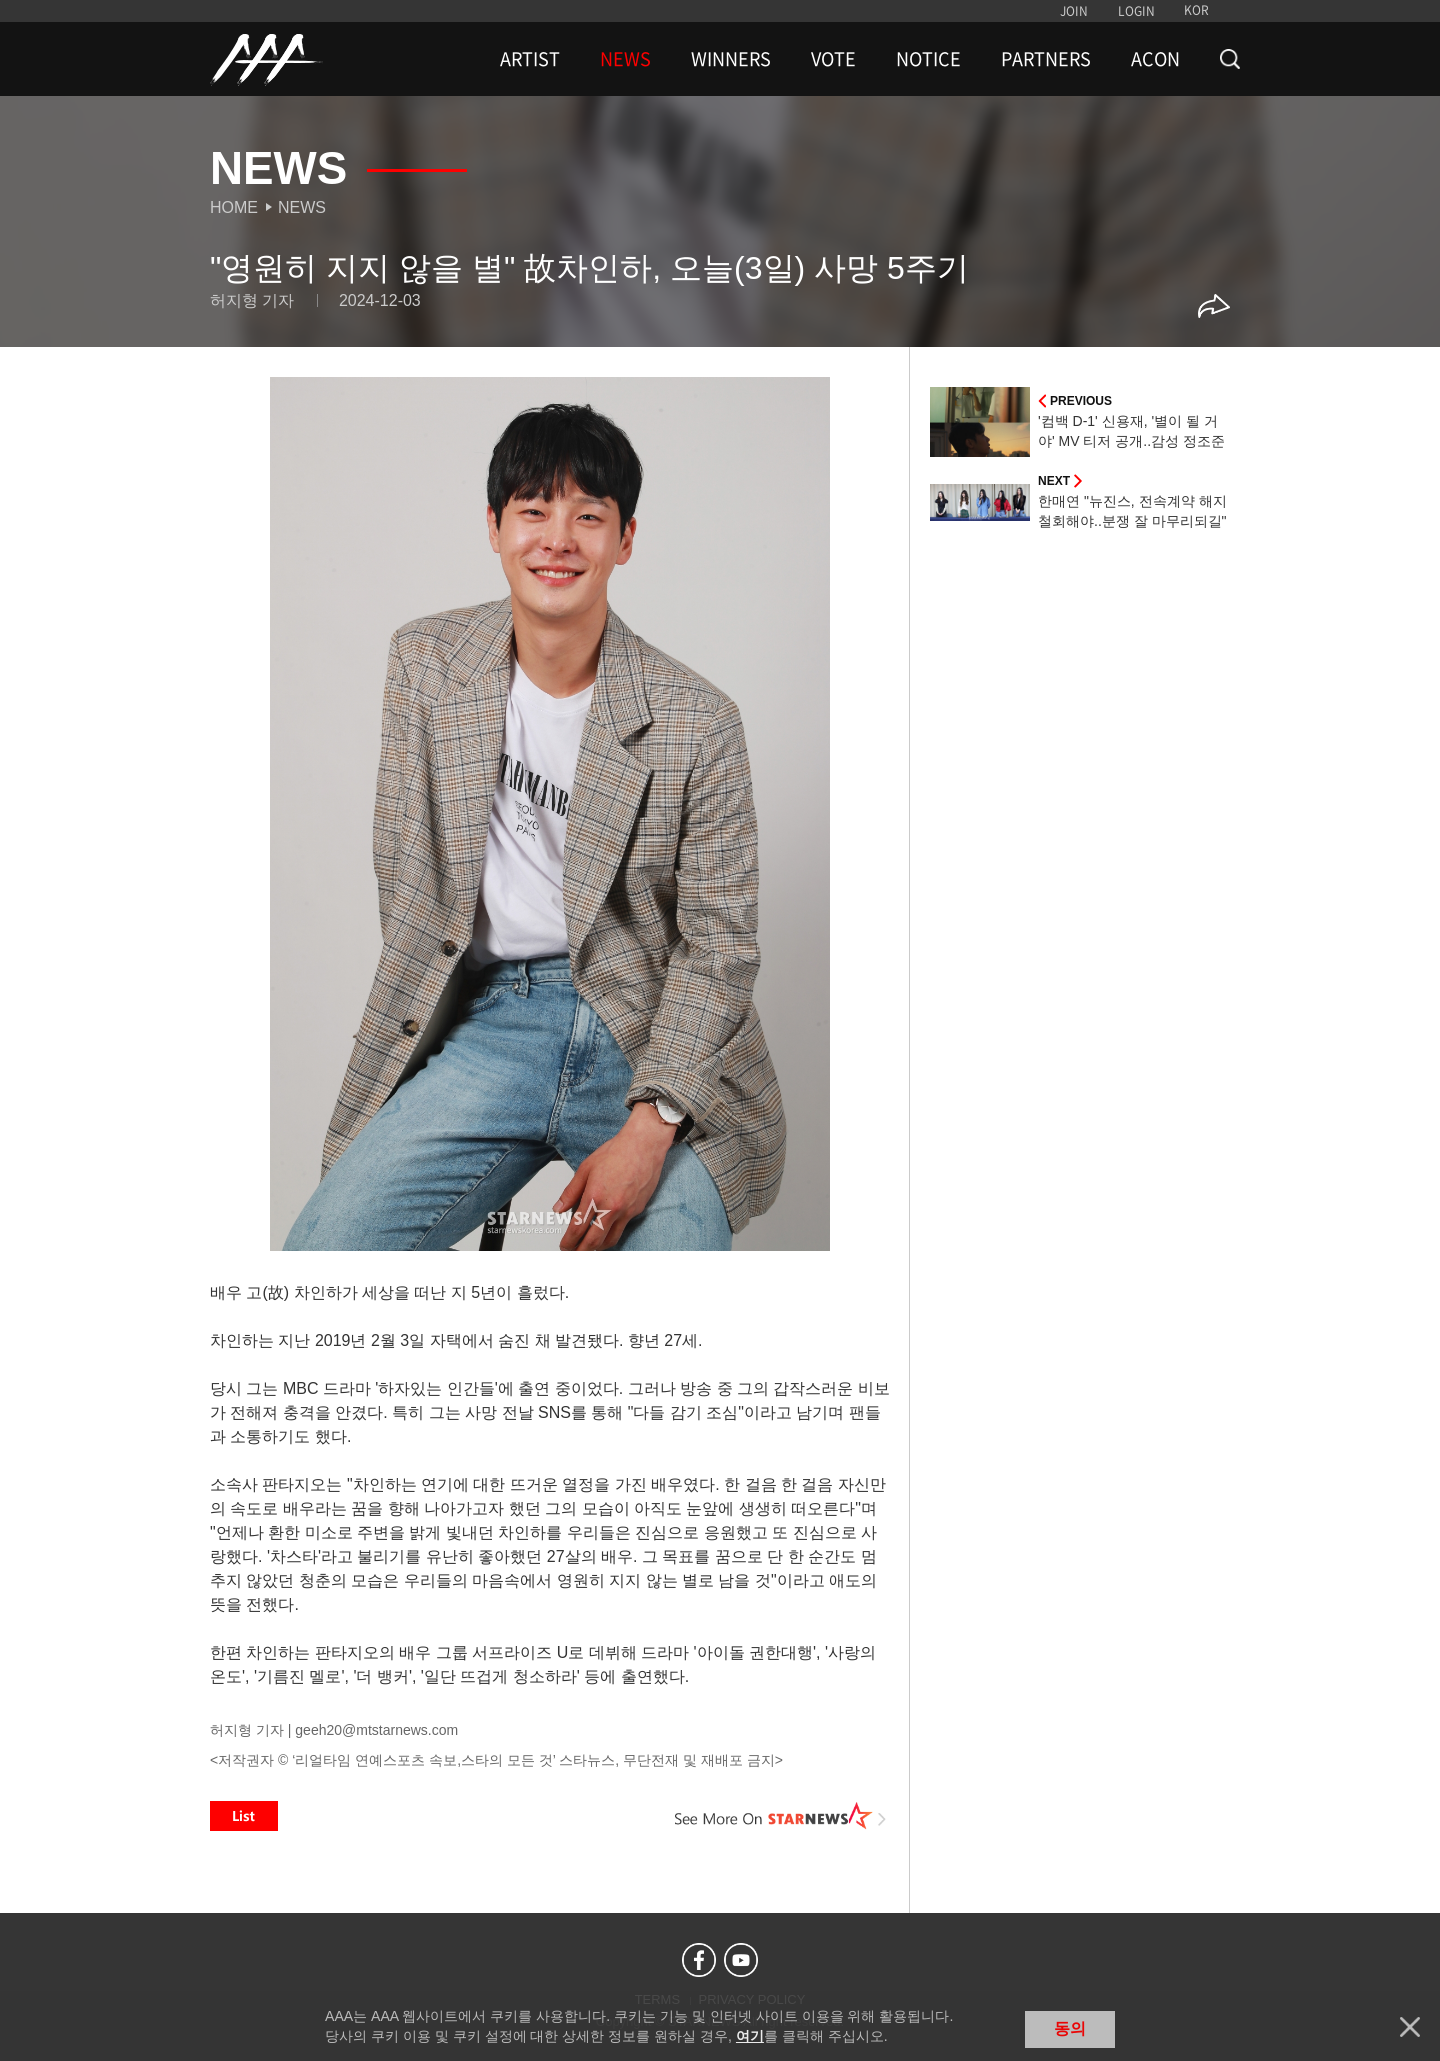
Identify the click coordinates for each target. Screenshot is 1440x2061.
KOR (1196, 10)
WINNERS (731, 59)
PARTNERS (1046, 59)
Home (234, 207)
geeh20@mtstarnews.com (376, 1730)
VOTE (833, 59)
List (244, 1816)
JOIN (1074, 11)
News (302, 207)
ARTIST (530, 59)
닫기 (1410, 2027)
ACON (1155, 59)
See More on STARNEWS (781, 1816)
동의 (1070, 2028)
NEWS (625, 59)
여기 (750, 2036)
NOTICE (928, 59)
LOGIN (1136, 11)
